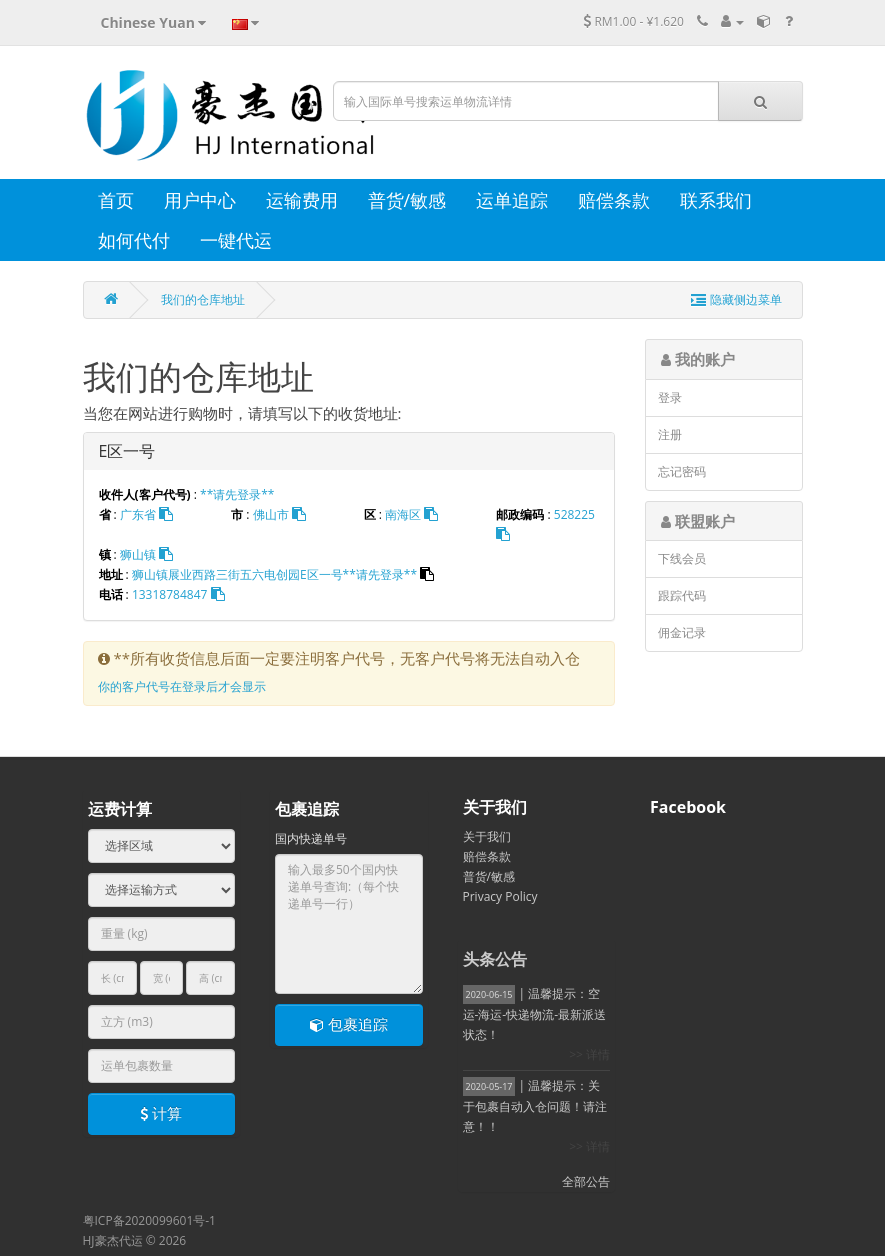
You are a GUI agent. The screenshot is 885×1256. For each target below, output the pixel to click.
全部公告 (586, 1181)
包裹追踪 (349, 1024)
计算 (161, 1113)
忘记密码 (682, 471)
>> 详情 (589, 1054)
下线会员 (682, 558)
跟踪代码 (682, 595)
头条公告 (495, 959)
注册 (670, 434)
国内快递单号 (311, 838)
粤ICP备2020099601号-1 (149, 1220)
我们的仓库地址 (203, 299)
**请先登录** (237, 494)
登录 (670, 397)
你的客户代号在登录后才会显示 (182, 686)
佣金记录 (682, 632)
